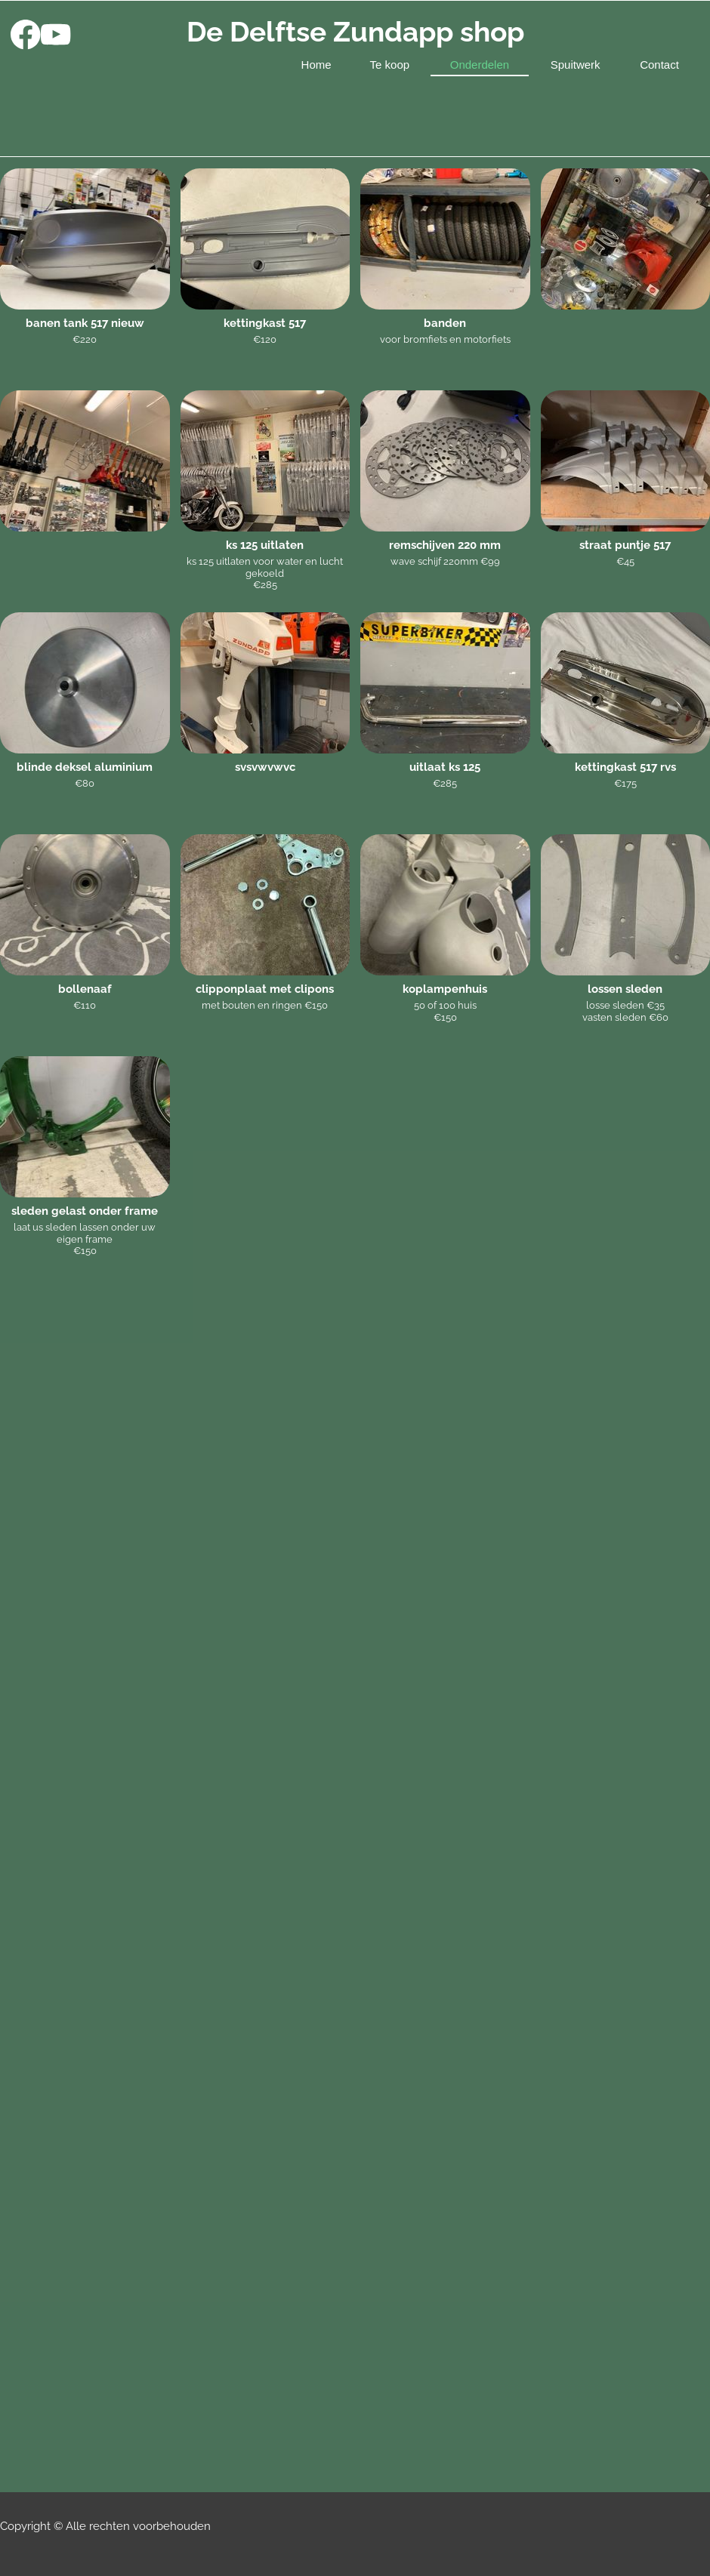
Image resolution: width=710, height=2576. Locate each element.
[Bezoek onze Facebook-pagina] (26, 35)
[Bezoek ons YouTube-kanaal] (56, 35)
